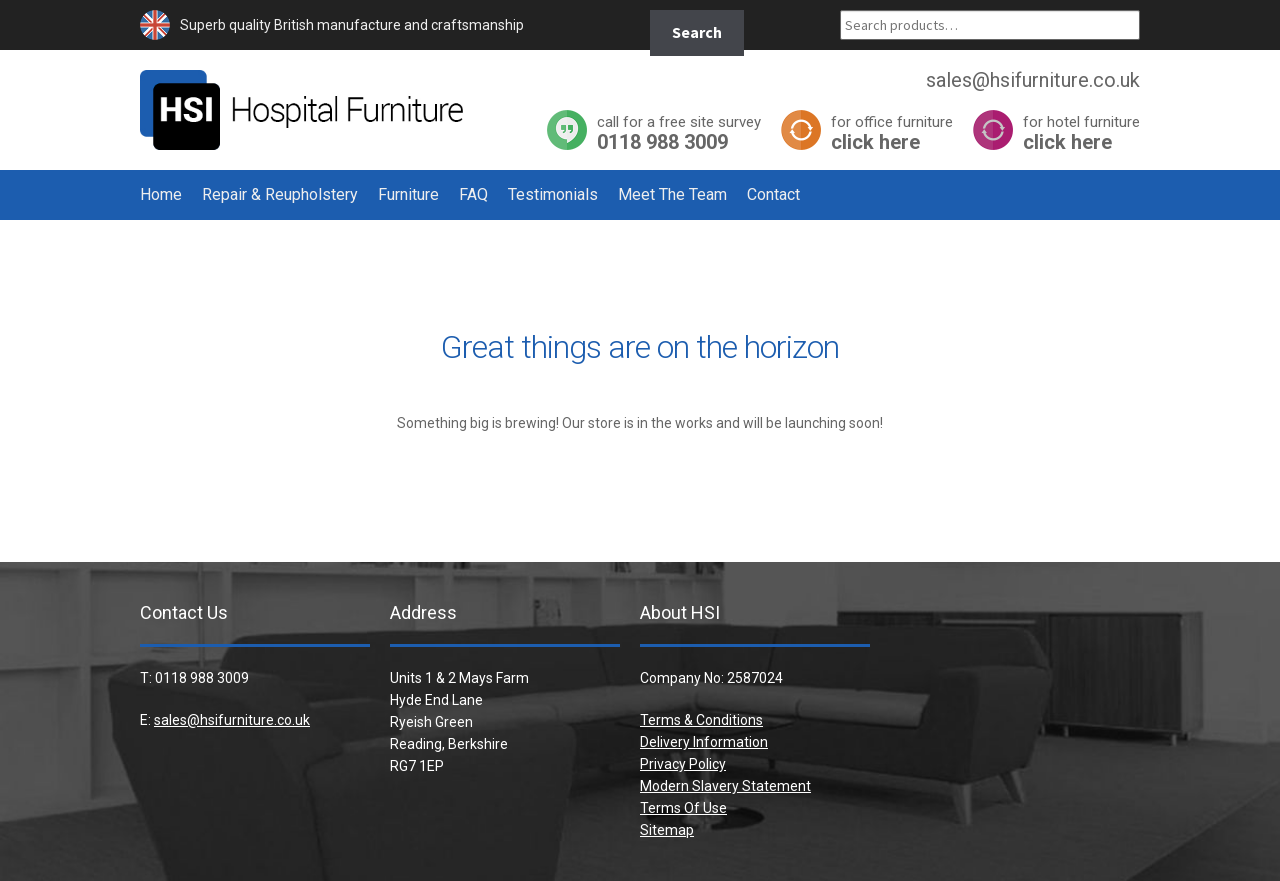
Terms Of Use (683, 808)
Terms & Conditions (701, 720)
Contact (773, 194)
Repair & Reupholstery (280, 194)
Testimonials (553, 194)
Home (161, 194)
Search (697, 32)
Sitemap (667, 830)
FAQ (473, 194)
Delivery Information (704, 742)
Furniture (408, 194)
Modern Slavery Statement (725, 786)
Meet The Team (672, 194)
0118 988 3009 (679, 132)
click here (892, 132)
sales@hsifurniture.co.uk (232, 720)
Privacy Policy (683, 764)
